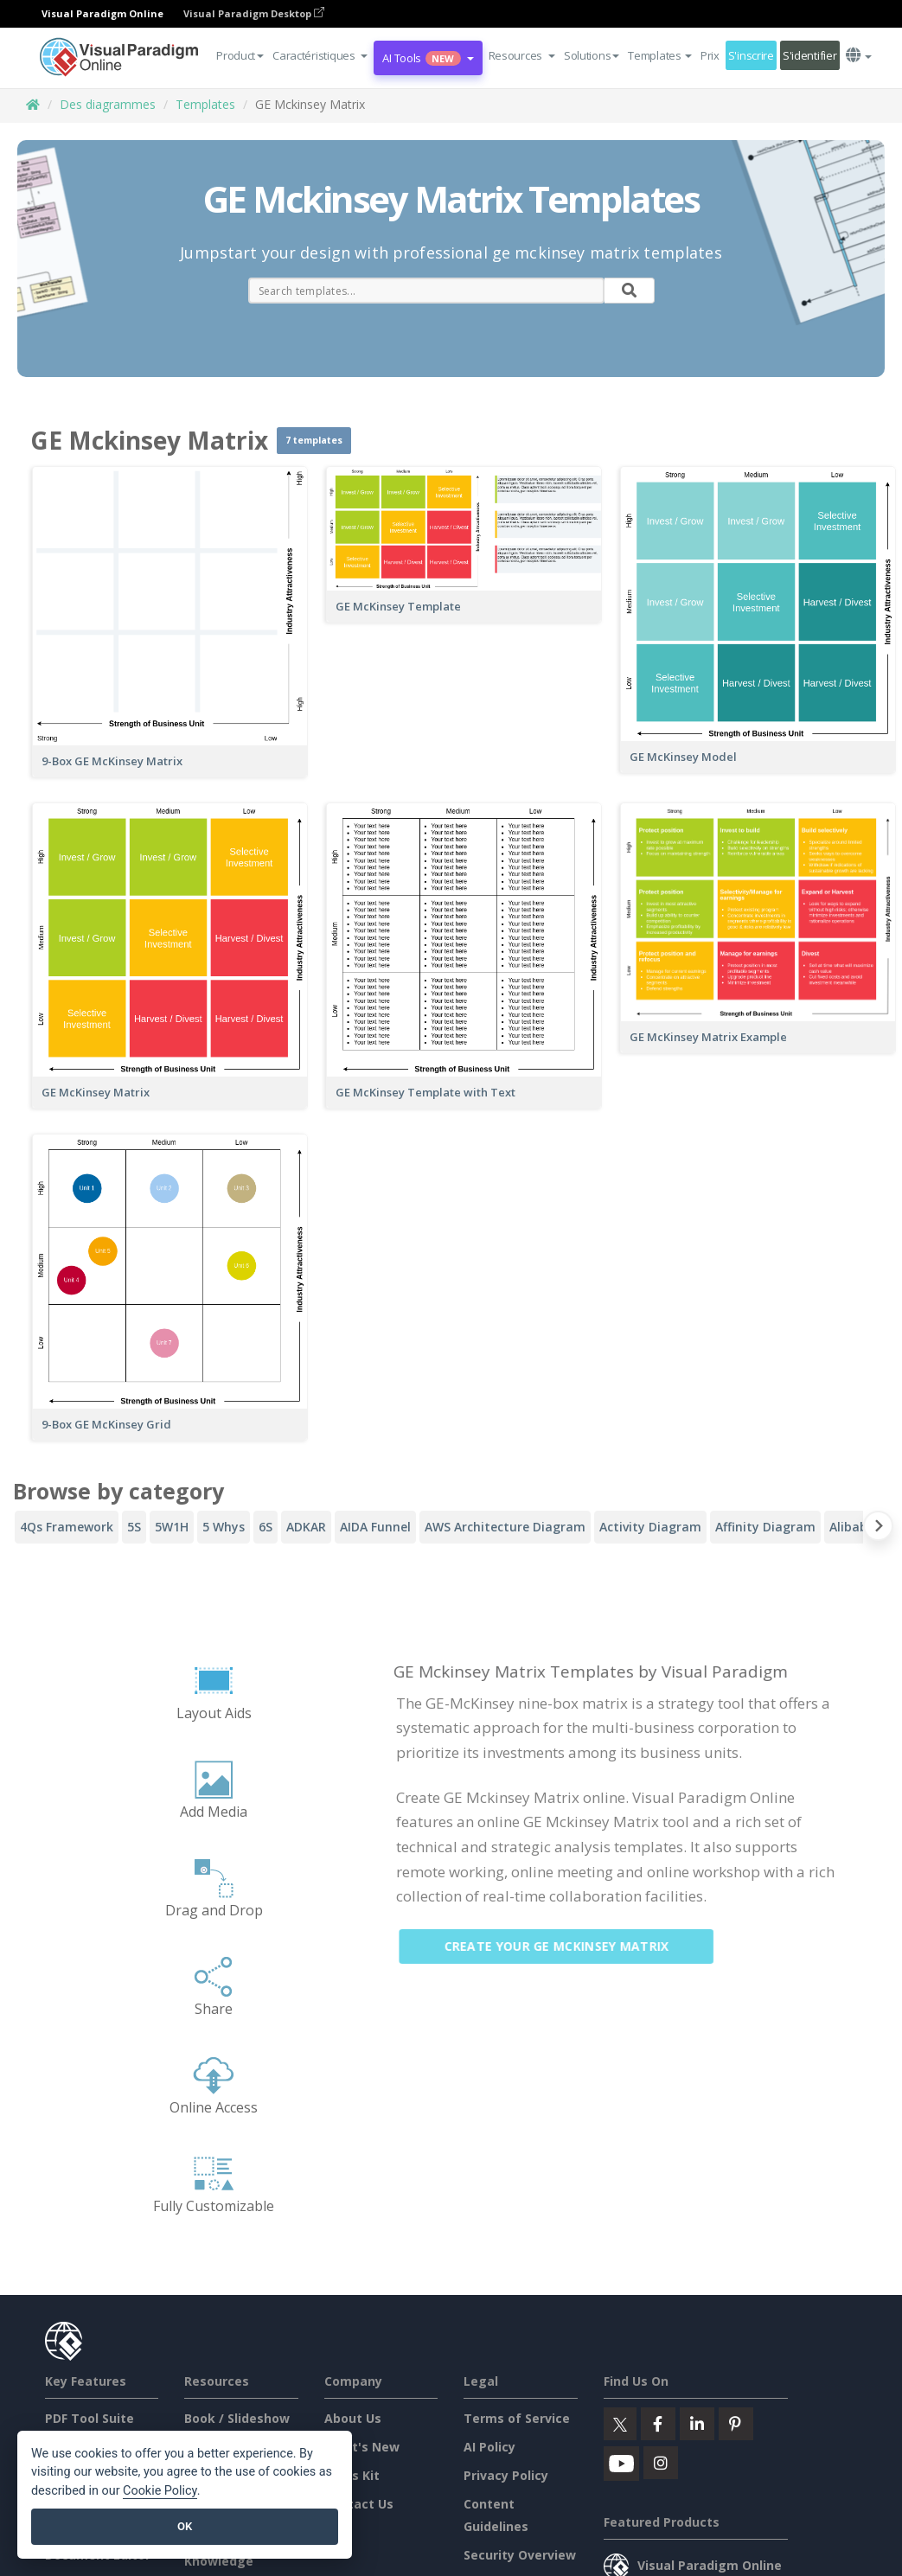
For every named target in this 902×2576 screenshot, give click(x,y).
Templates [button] (659, 55)
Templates (205, 104)
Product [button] (240, 55)
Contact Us (358, 2504)
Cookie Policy (160, 2490)
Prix (710, 55)
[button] (320, 55)
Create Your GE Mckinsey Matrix (569, 1946)
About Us (352, 2418)
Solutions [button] (591, 55)
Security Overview (520, 2555)
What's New (362, 2447)
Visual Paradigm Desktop (253, 13)
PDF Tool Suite (89, 2418)
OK (184, 2526)
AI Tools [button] (427, 58)
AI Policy (489, 2447)
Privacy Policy (506, 2475)
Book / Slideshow (237, 2418)
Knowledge (218, 2561)
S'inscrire (751, 55)
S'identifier (810, 55)
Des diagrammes (108, 104)
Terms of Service (517, 2418)
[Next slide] (878, 1529)
